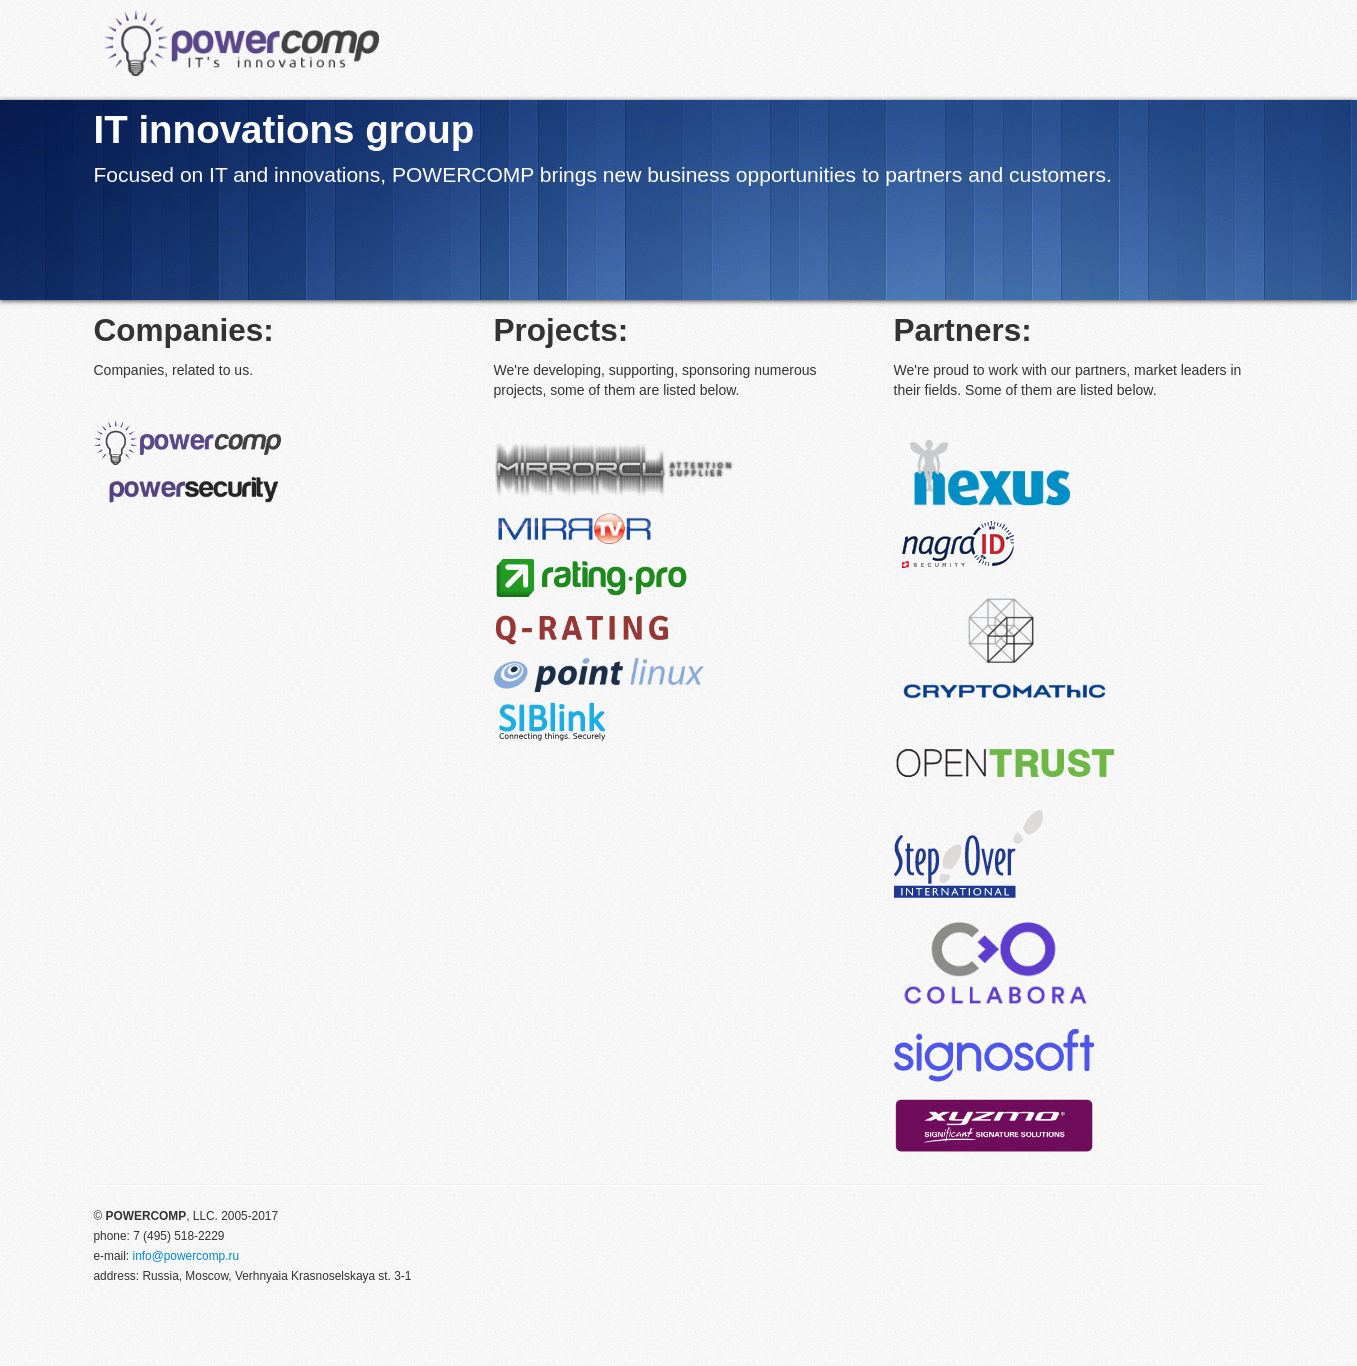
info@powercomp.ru (185, 1256)
